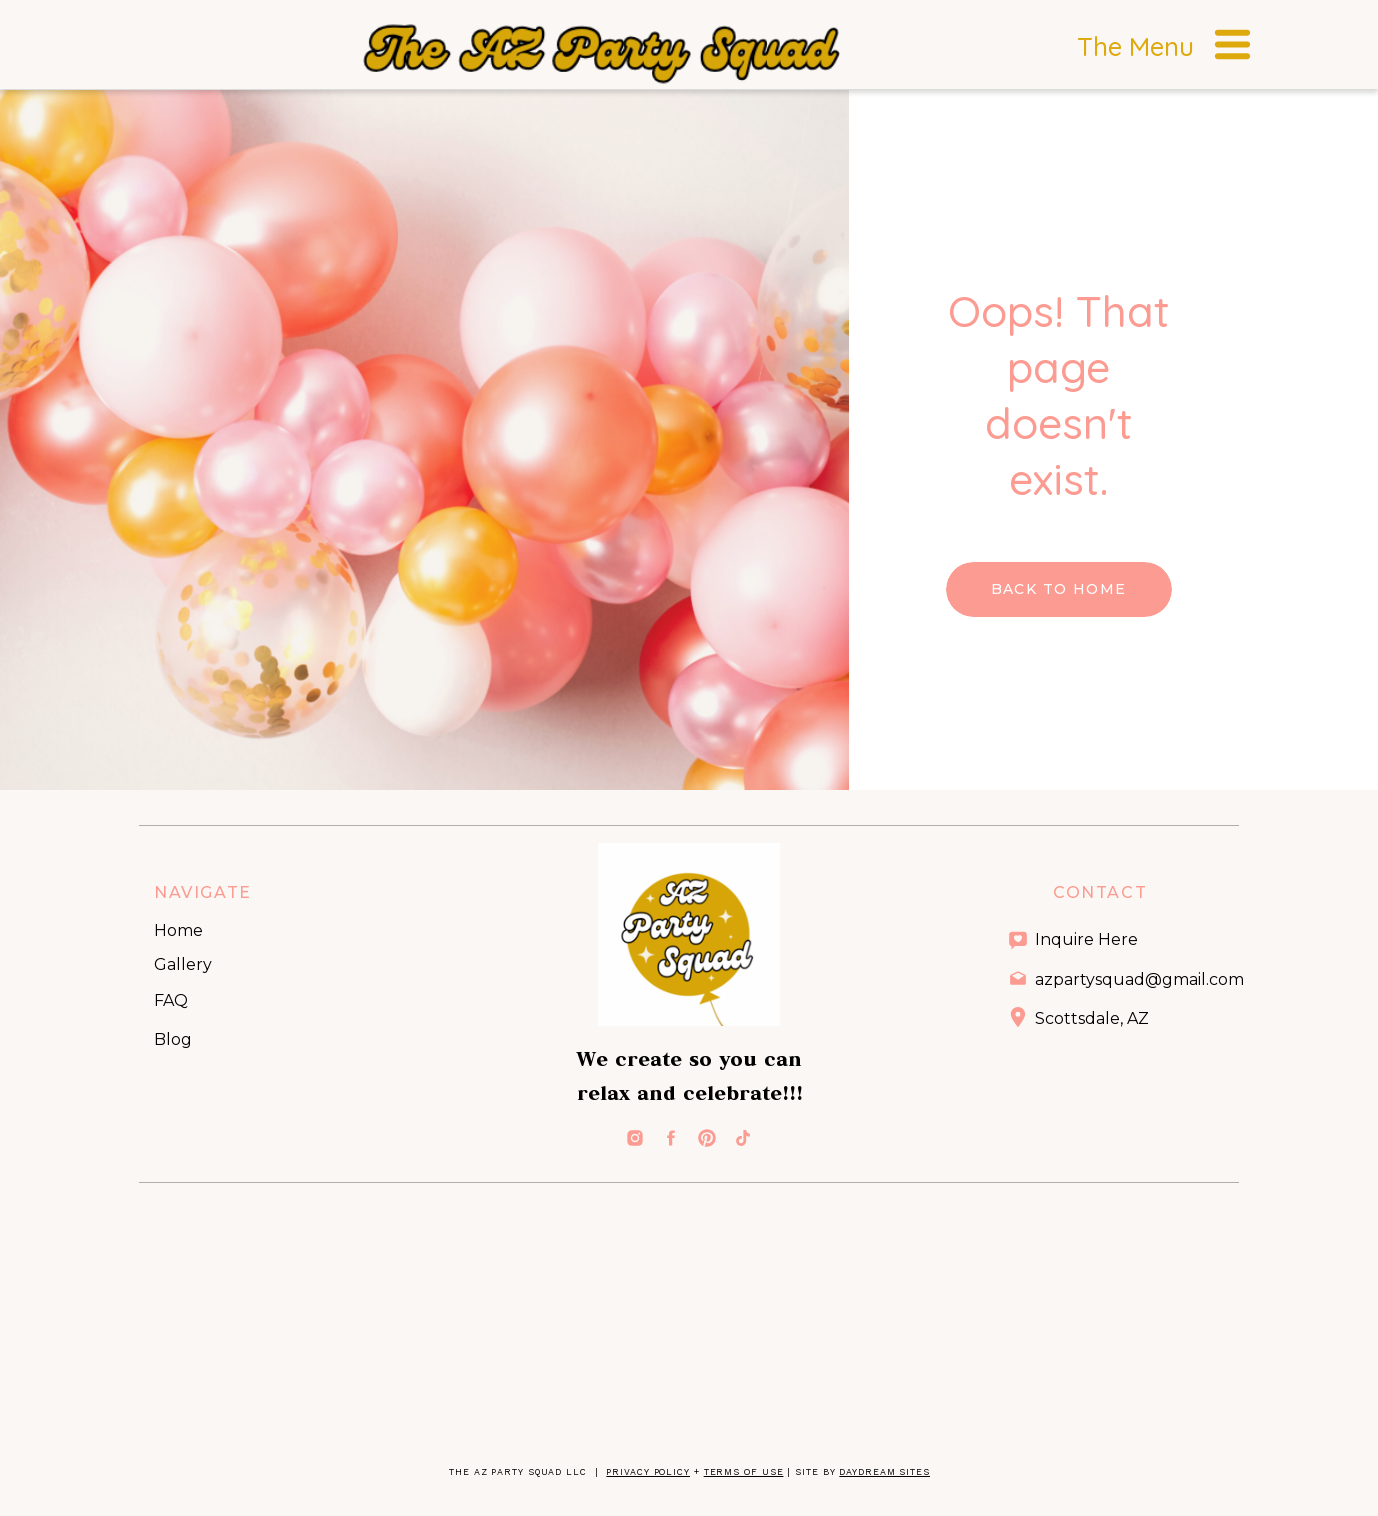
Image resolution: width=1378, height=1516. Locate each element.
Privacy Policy (648, 1472)
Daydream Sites (884, 1472)
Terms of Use (744, 1472)
